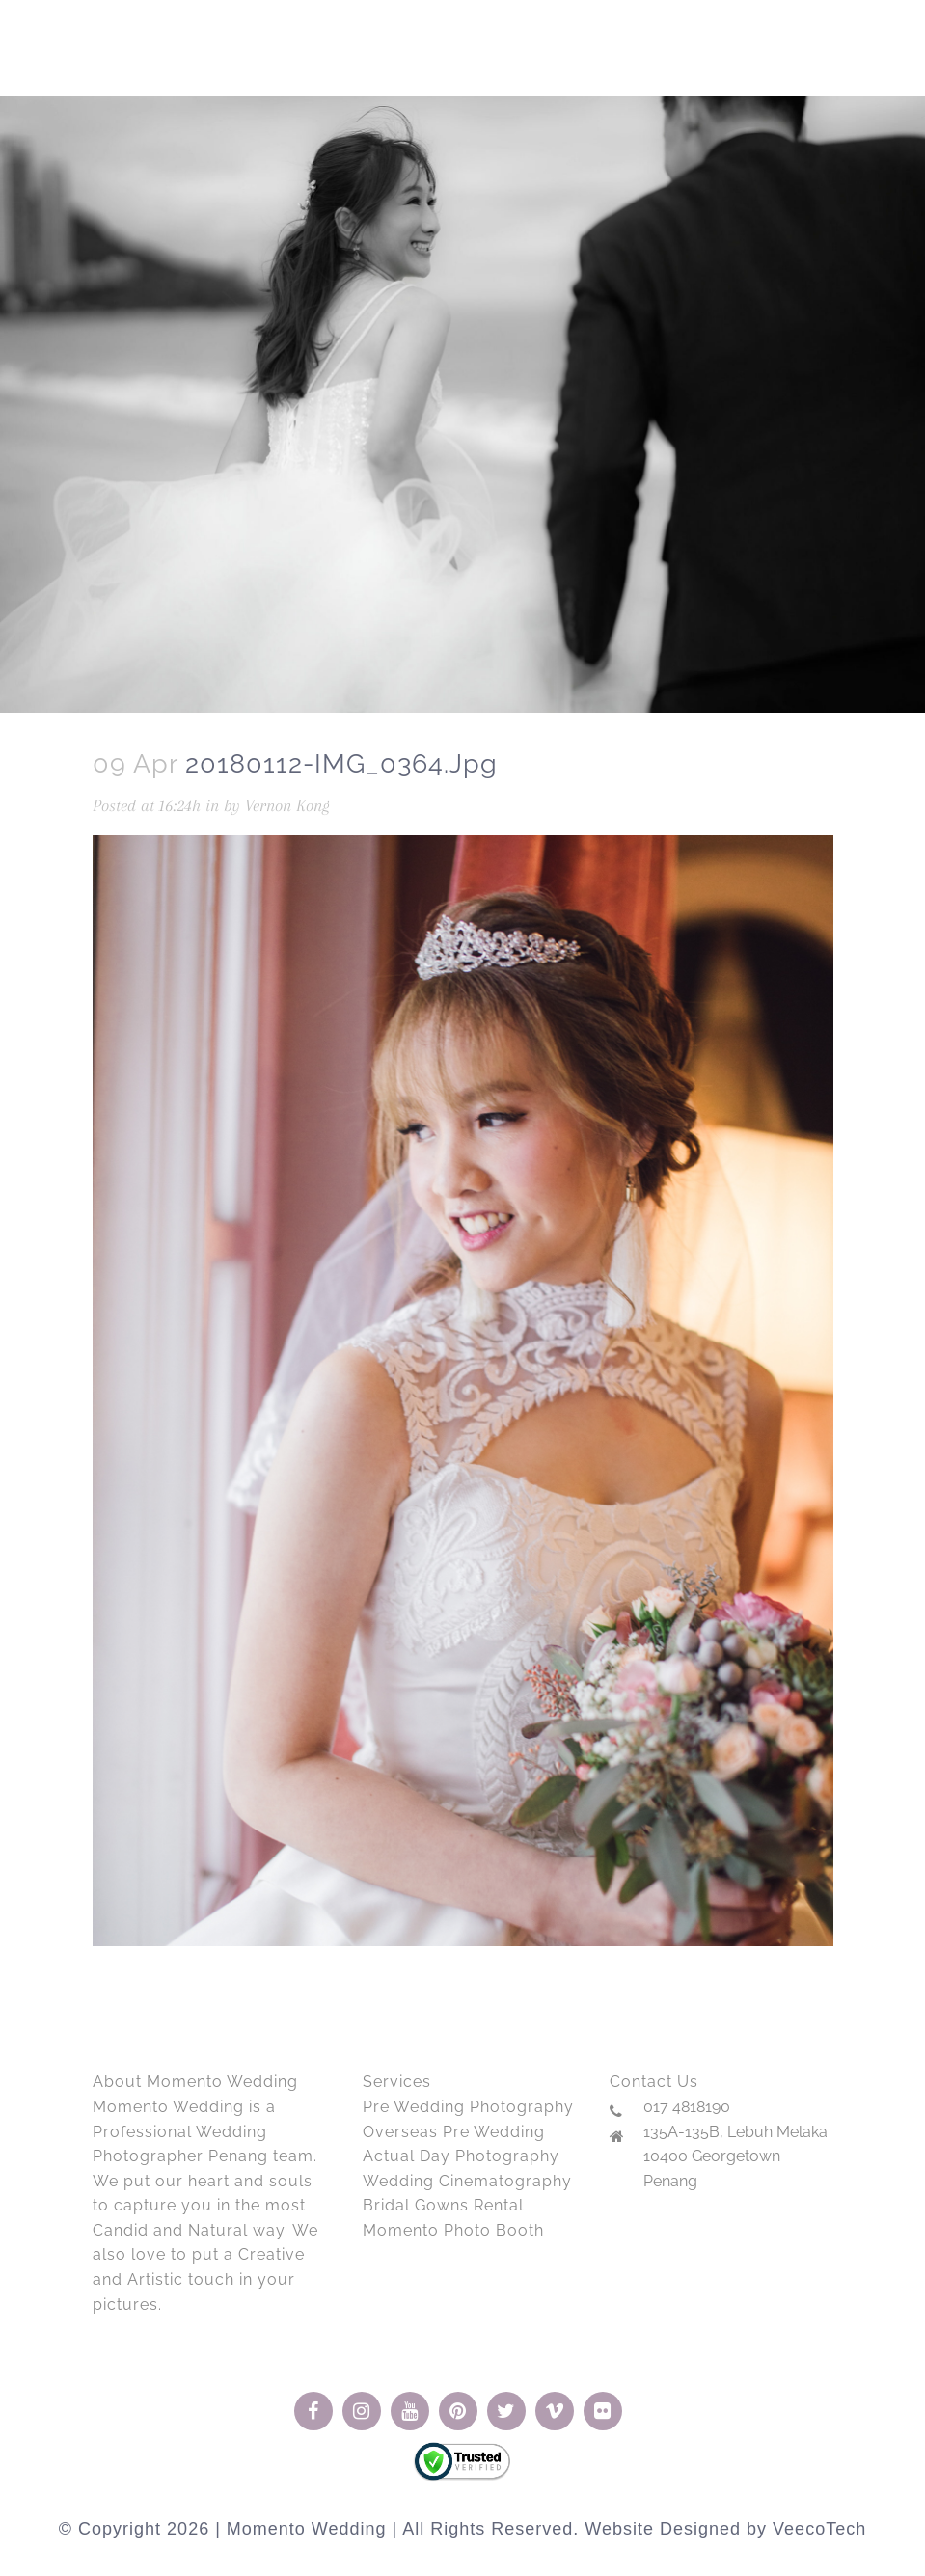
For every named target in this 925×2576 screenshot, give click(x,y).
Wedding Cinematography (467, 2181)
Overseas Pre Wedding (454, 2132)
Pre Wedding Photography (468, 2107)
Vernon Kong (287, 805)
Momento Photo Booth (453, 2230)
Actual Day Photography (461, 2156)
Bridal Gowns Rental (443, 2205)
